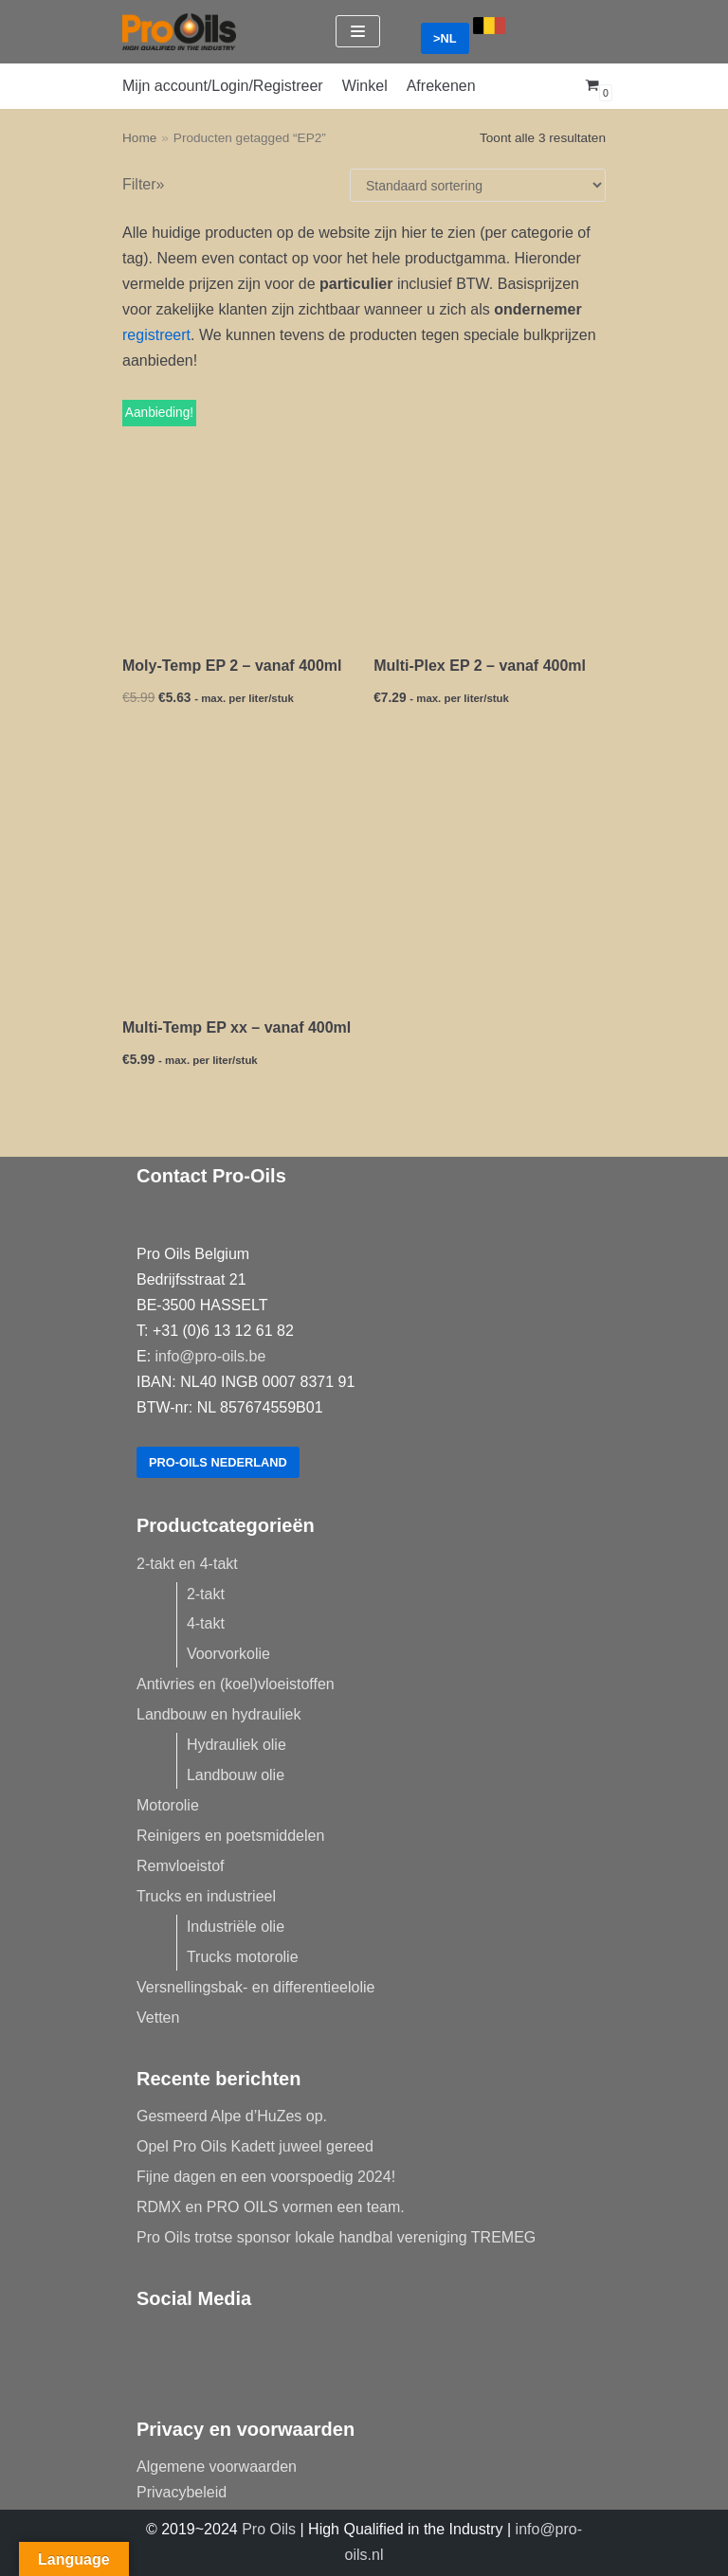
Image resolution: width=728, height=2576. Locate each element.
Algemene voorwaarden (216, 2467)
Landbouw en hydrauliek (218, 1714)
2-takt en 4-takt (187, 1564)
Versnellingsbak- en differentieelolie (255, 1987)
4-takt (206, 1623)
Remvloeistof (180, 1866)
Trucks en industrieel (206, 1896)
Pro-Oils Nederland (218, 1462)
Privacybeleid (181, 2492)
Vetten (157, 2017)
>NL (445, 38)
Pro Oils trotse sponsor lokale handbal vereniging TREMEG (336, 2237)
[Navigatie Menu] (358, 31)
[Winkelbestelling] (478, 185)
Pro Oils (269, 2529)
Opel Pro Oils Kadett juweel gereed (254, 2146)
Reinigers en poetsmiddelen (230, 1836)
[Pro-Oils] (179, 31)
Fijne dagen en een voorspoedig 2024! (265, 2177)
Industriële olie (235, 1926)
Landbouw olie (235, 1775)
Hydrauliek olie (236, 1745)
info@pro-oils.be (210, 1356)
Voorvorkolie (228, 1654)
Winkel (365, 86)
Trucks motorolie (243, 1957)
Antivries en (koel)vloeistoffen (235, 1684)
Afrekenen (441, 86)
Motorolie (167, 1805)
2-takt (206, 1594)
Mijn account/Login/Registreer (222, 86)
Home (139, 138)
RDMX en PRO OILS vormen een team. (270, 2207)
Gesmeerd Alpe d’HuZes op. (231, 2116)
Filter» (143, 184)
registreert (156, 335)
